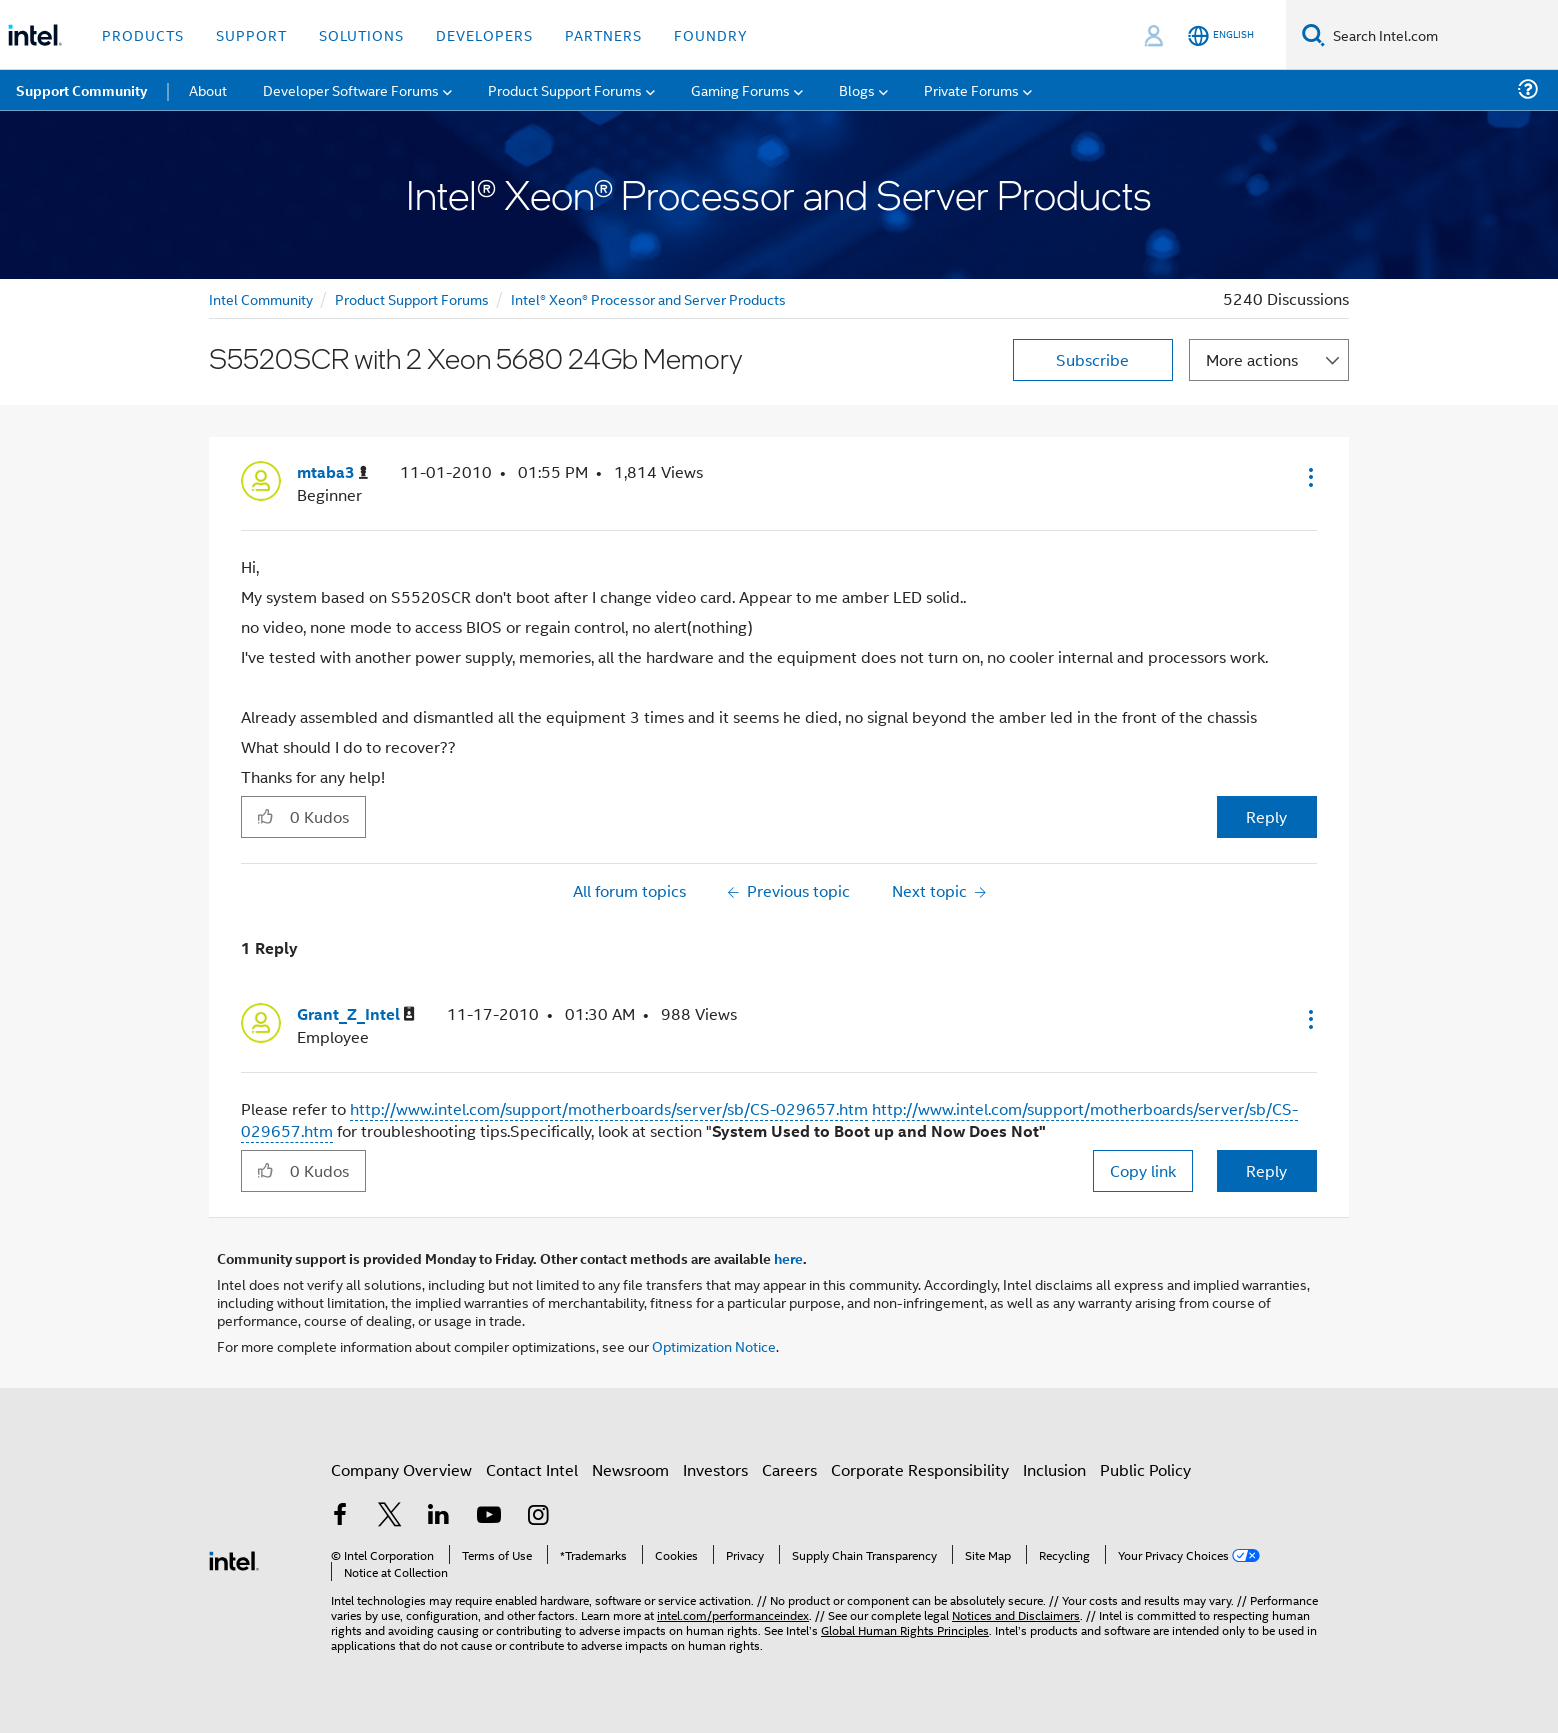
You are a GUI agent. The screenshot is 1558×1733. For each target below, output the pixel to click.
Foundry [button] (711, 34)
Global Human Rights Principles (905, 1629)
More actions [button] (1252, 359)
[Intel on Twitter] (390, 1516)
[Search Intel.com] (1441, 35)
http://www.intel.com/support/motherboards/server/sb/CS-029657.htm (609, 1108)
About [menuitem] (208, 89)
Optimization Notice (714, 1345)
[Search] (1313, 34)
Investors (715, 1469)
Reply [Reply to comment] (1266, 1170)
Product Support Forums (412, 298)
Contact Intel (532, 1469)
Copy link (1143, 1170)
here (788, 1258)
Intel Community (261, 298)
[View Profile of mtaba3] (332, 472)
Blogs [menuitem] (857, 89)
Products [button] (143, 34)
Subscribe (1092, 359)
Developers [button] (484, 34)
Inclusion (1054, 1469)
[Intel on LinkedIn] (439, 1516)
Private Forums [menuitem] (971, 89)
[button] (1309, 477)
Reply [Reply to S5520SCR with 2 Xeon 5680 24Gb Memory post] (1266, 816)
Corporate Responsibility (920, 1469)
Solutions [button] (361, 34)
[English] (1221, 35)
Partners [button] (603, 34)
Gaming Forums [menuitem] (740, 89)
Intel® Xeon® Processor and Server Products (648, 298)
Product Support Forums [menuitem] (565, 89)
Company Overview (401, 1469)
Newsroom (630, 1469)
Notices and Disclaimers (1016, 1614)
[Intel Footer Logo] (234, 1558)
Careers (789, 1469)
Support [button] (251, 34)
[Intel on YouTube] (489, 1516)
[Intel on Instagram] (538, 1516)
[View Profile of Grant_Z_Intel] (356, 1014)
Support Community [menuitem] (81, 90)
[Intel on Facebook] (340, 1516)
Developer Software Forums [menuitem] (351, 89)
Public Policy (1145, 1469)
